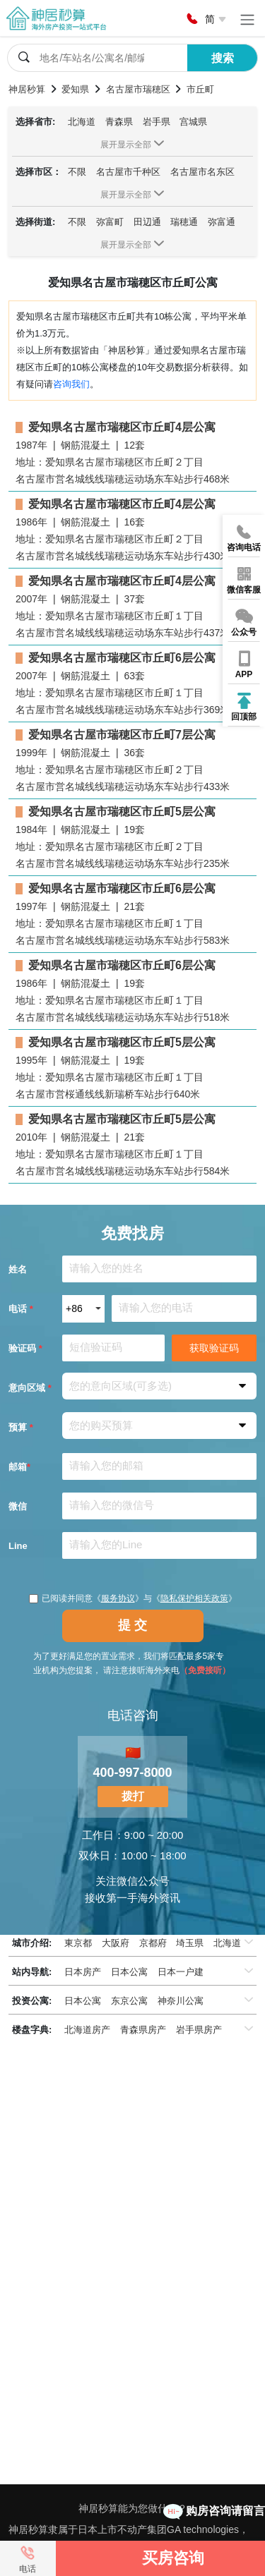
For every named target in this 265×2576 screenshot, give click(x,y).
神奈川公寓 (181, 2000)
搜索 (222, 58)
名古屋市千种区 (128, 171)
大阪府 (115, 1943)
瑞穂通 (184, 222)
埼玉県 (190, 1943)
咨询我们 (71, 384)
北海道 (81, 121)
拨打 (133, 1796)
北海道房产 (87, 2029)
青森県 (119, 121)
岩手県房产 (199, 2029)
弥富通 (221, 222)
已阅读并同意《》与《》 (133, 1598)
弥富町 (110, 222)
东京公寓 (129, 2000)
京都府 (153, 1943)
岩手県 (156, 121)
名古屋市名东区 (202, 171)
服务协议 (118, 1598)
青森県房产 (143, 2029)
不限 (77, 171)
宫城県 (193, 121)
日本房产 (82, 1972)
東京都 (78, 1943)
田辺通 (147, 222)
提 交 (132, 1625)
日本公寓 (129, 1972)
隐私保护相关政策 (194, 1598)
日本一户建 (181, 1972)
